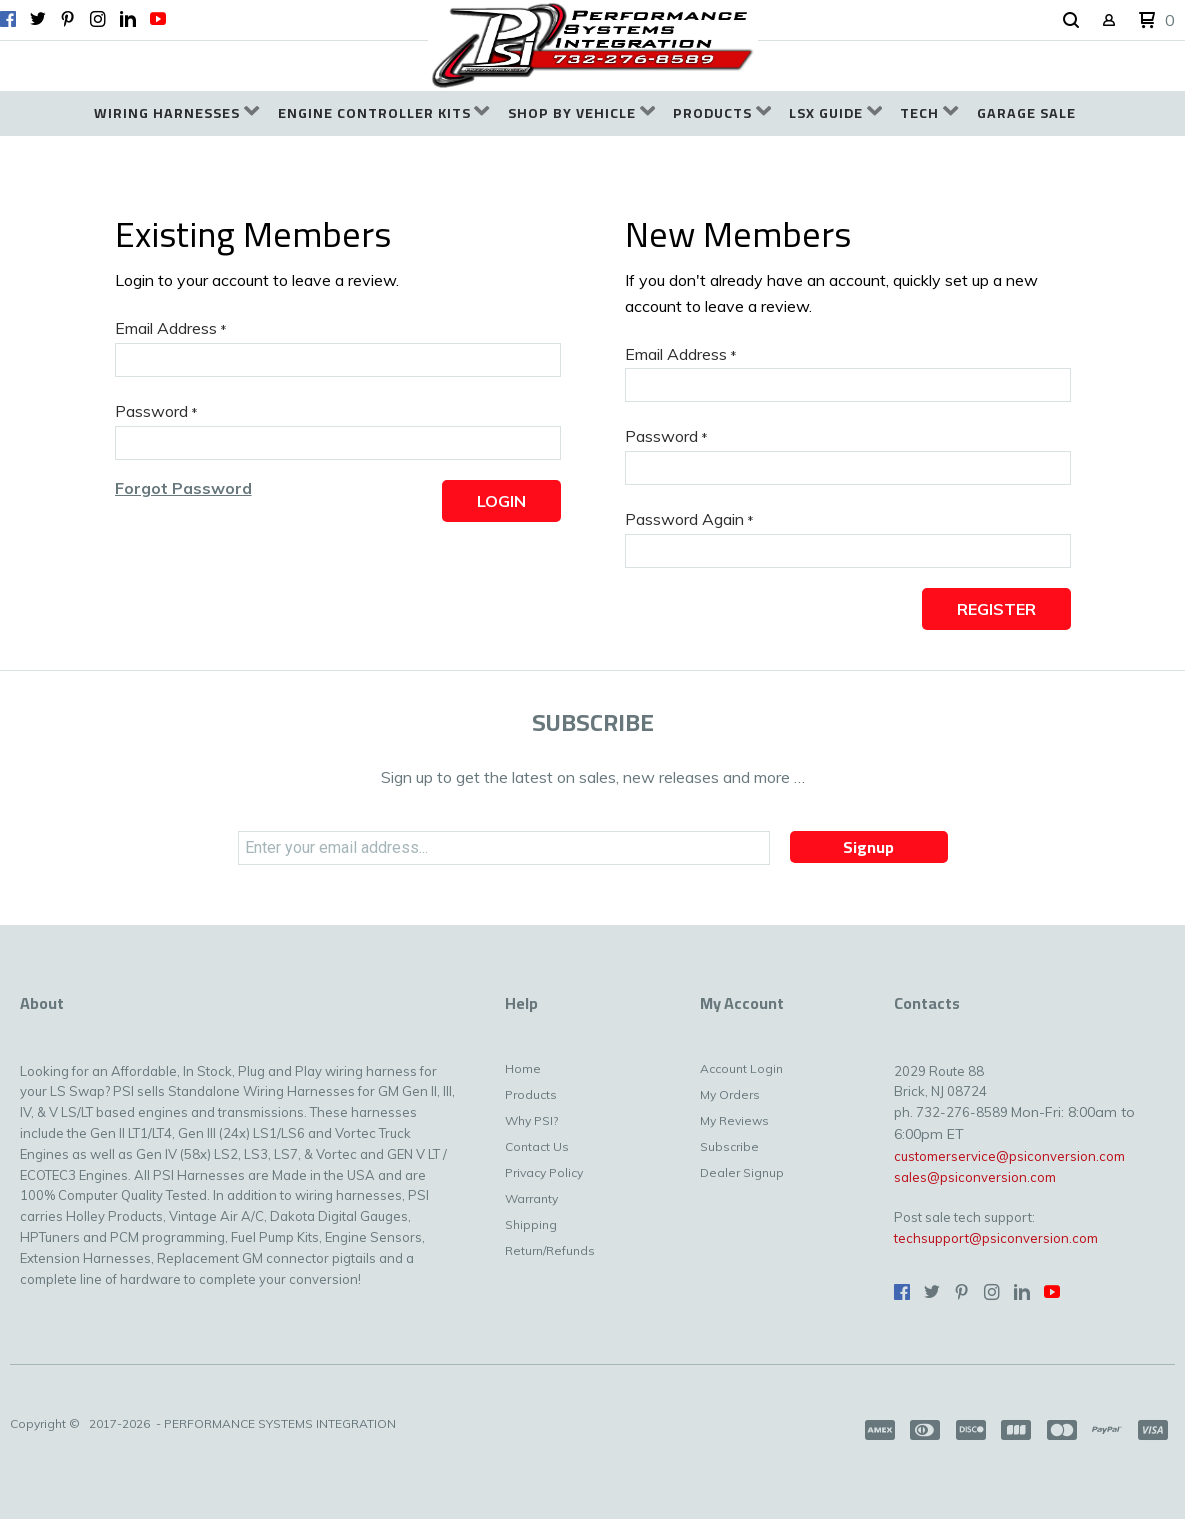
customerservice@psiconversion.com (1009, 1156)
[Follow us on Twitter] (38, 19)
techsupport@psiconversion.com (996, 1238)
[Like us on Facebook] (8, 19)
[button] (1071, 21)
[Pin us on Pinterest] (68, 19)
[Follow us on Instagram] (98, 19)
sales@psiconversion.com (975, 1177)
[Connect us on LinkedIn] (128, 19)
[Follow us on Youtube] (158, 19)
